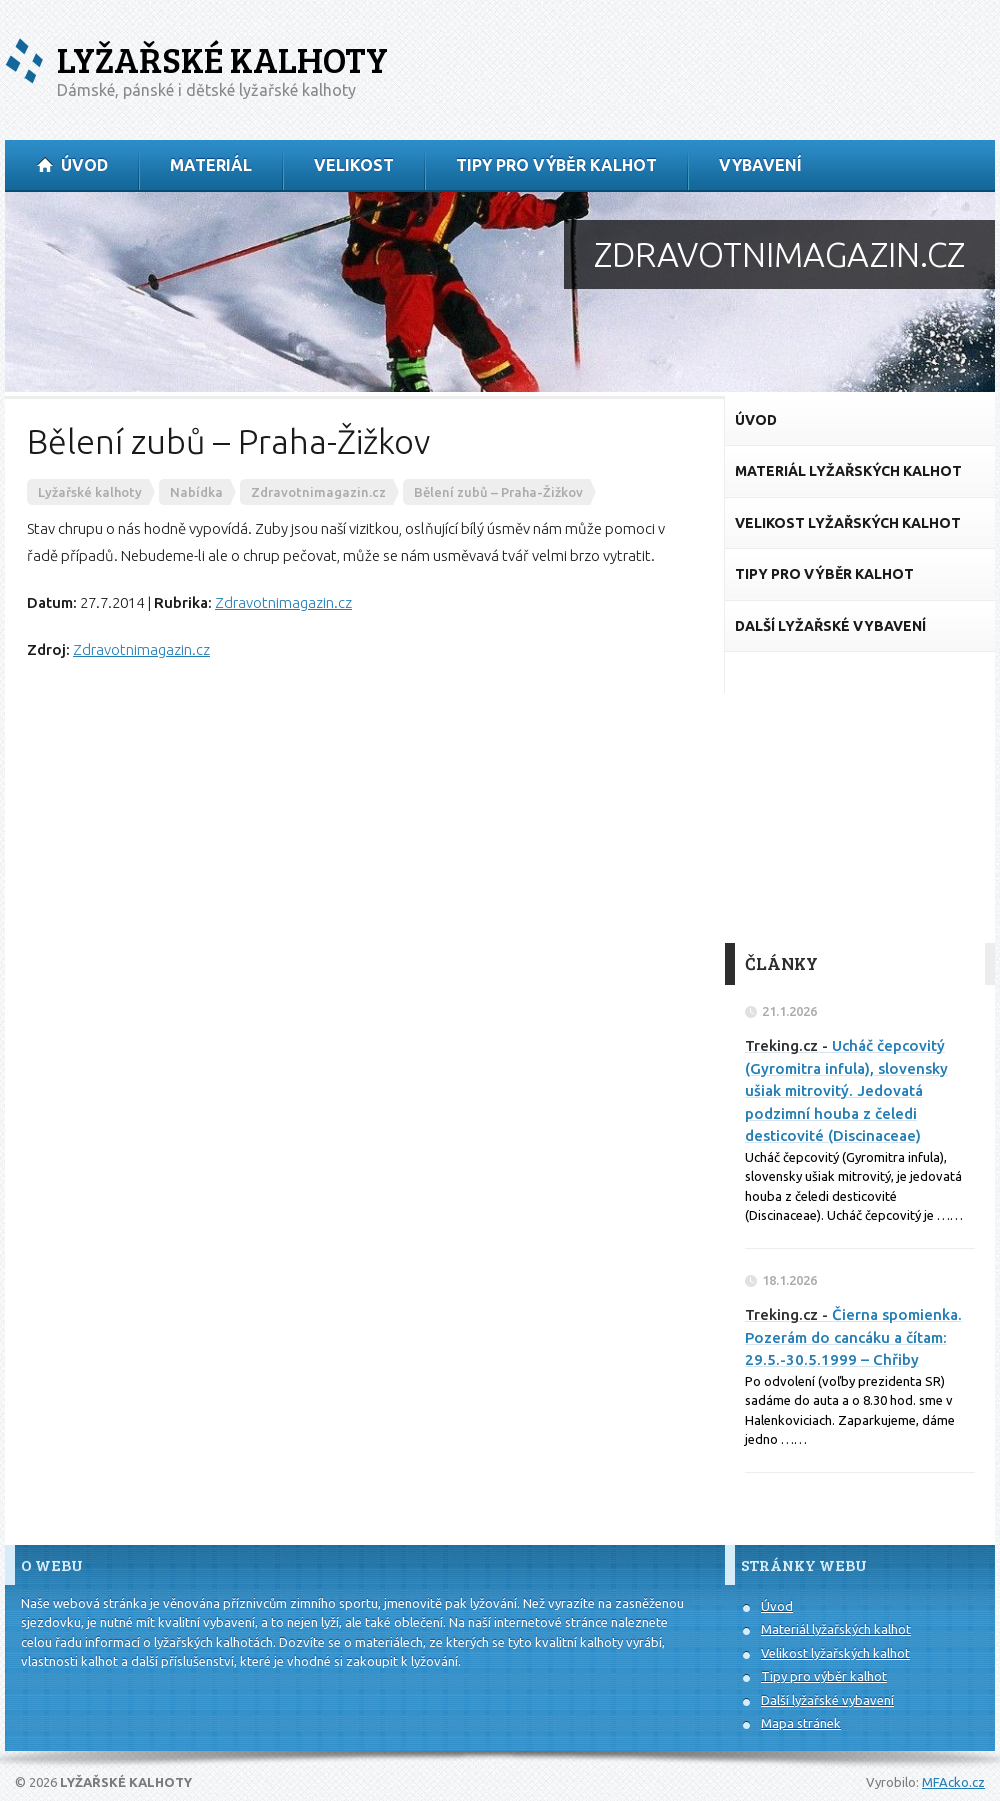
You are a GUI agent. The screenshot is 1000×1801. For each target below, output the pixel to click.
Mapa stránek (801, 1723)
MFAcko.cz (953, 1782)
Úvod (777, 1606)
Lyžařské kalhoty (222, 59)
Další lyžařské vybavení (827, 1700)
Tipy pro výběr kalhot (824, 1676)
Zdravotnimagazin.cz (283, 602)
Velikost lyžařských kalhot (835, 1653)
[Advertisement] (860, 798)
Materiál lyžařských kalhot (836, 1629)
